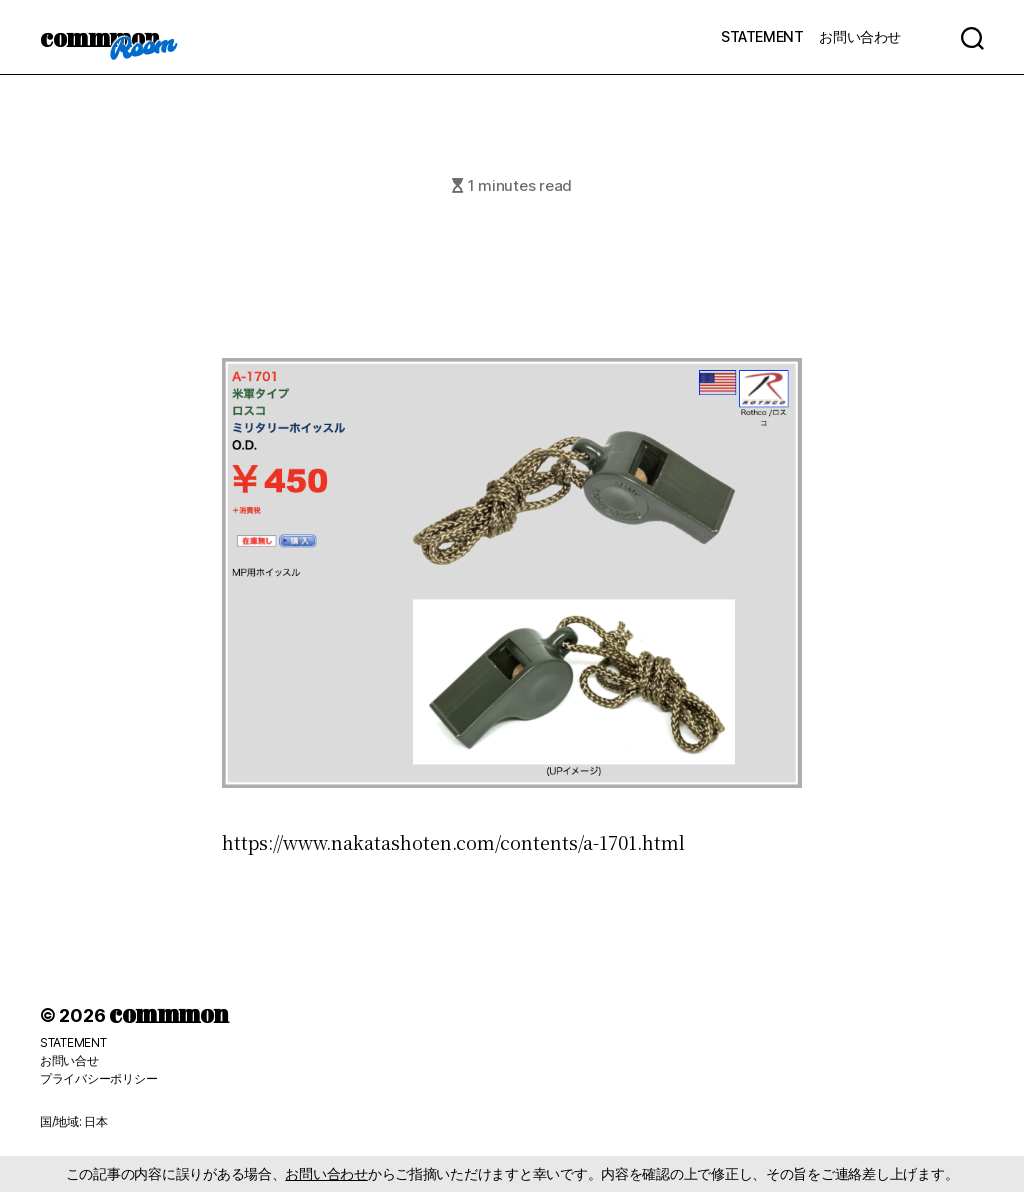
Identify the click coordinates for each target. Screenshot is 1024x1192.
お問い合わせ (860, 36)
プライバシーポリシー (98, 1078)
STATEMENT (762, 36)
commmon (99, 37)
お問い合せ (69, 1060)
